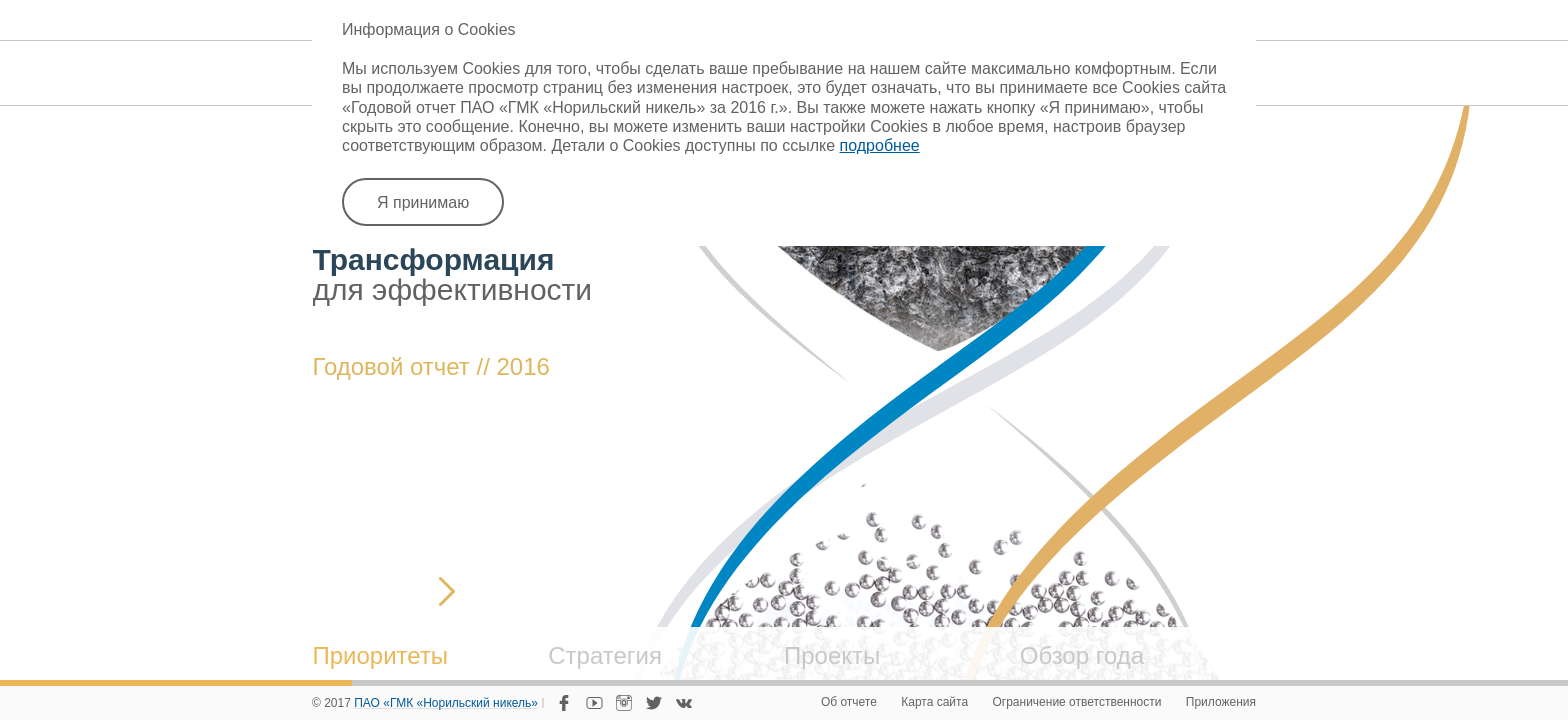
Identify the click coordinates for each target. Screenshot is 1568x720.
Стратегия (605, 655)
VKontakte (684, 703)
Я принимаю (423, 202)
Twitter (654, 703)
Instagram (624, 703)
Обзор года (1082, 655)
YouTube (594, 703)
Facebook (564, 703)
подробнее (880, 145)
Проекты (832, 655)
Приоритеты (381, 655)
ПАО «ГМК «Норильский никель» (446, 704)
